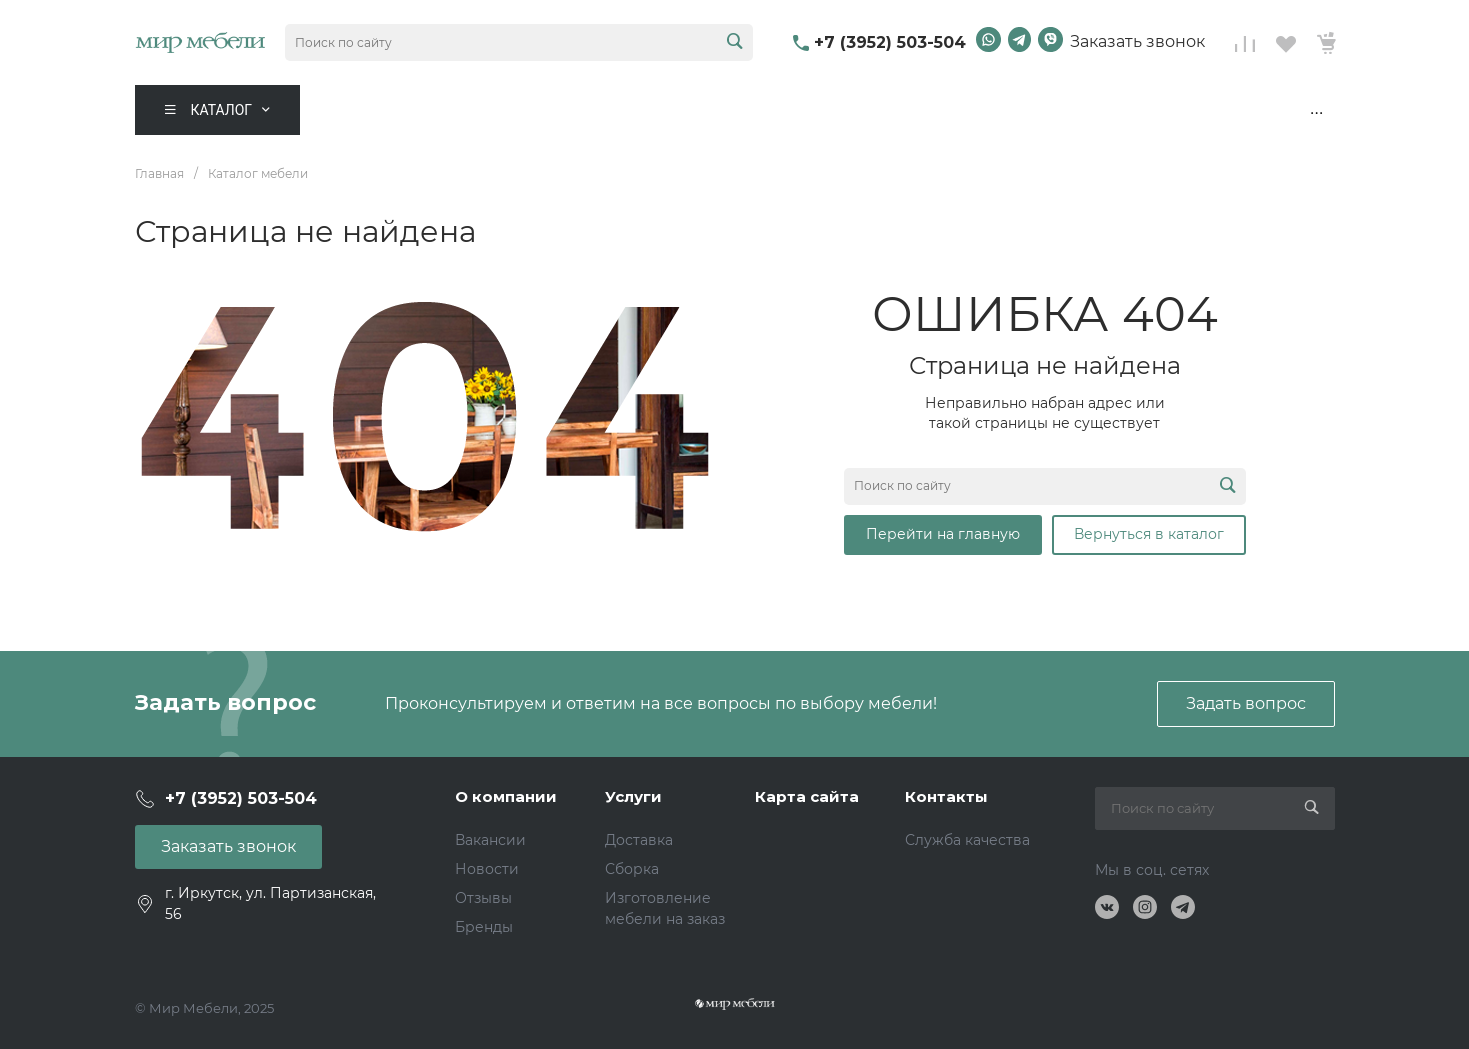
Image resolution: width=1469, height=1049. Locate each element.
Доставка (639, 840)
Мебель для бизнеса (784, 110)
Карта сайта (807, 796)
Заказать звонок (1137, 41)
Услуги (633, 796)
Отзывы (483, 898)
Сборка (632, 869)
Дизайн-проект (1253, 110)
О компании (506, 796)
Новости (487, 869)
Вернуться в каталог (1149, 534)
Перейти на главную (943, 534)
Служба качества (967, 840)
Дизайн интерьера (978, 110)
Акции (513, 110)
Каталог (222, 110)
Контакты (1120, 110)
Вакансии (490, 840)
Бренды (484, 927)
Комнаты (388, 110)
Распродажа (619, 110)
